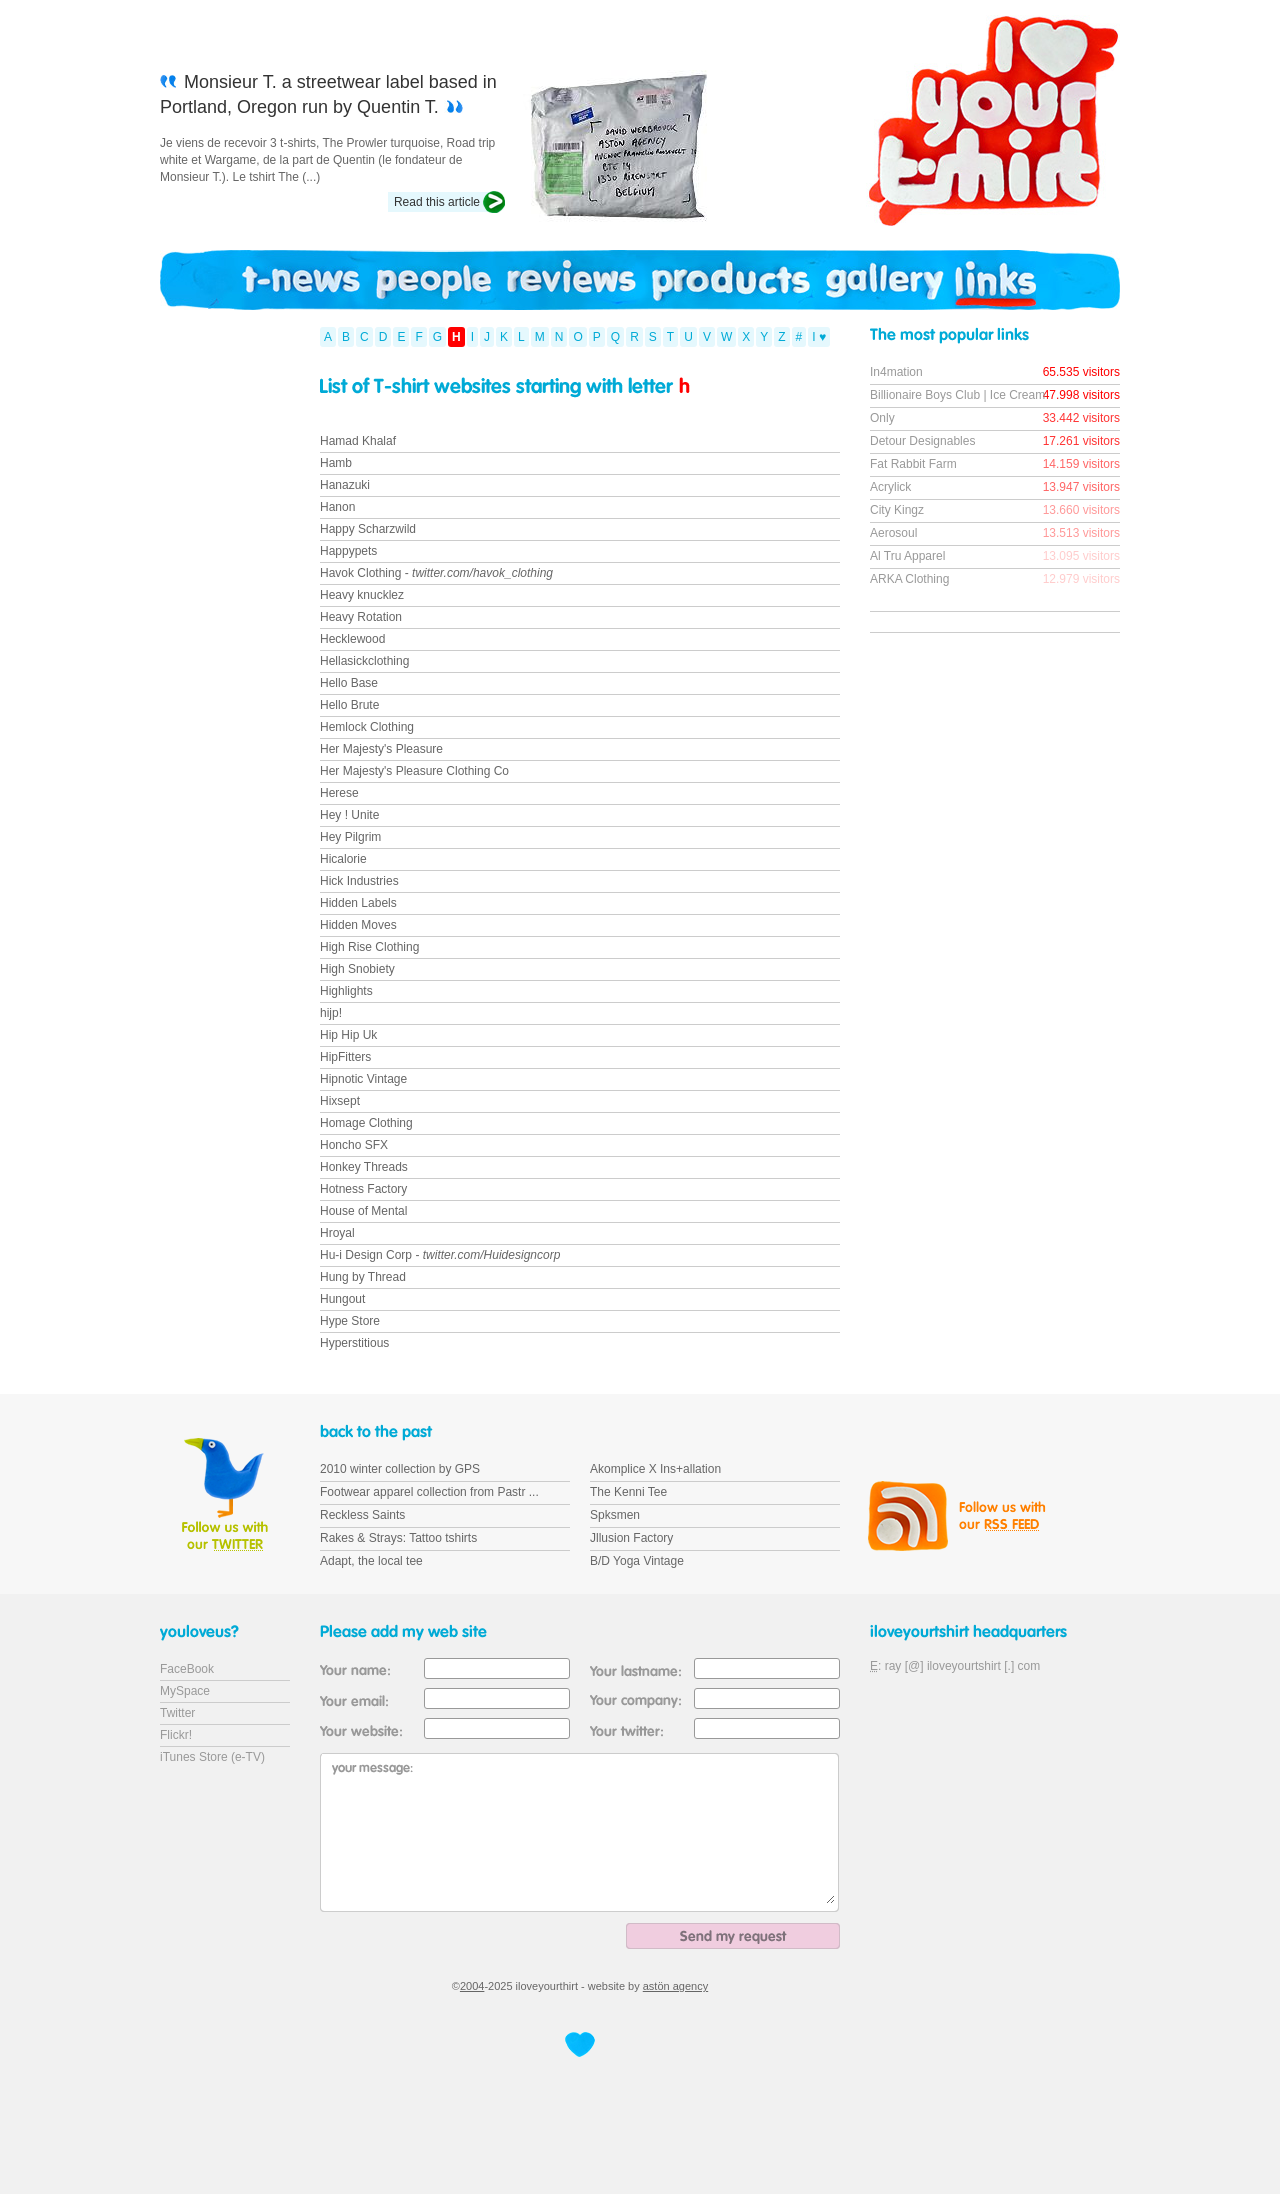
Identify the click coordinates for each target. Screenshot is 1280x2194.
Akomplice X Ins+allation (655, 1469)
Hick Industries (359, 881)
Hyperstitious (354, 1343)
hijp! (331, 1013)
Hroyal (337, 1233)
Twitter (177, 1713)
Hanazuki (345, 485)
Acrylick (890, 487)
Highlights (346, 991)
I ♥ (819, 337)
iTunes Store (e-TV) (212, 1757)
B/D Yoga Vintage (637, 1561)
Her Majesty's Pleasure (381, 749)
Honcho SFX (354, 1145)
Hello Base (349, 683)
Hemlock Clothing (367, 727)
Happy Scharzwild (368, 529)
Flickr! (176, 1735)
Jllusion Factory (631, 1538)
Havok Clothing (360, 573)
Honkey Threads (364, 1167)
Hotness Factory (363, 1189)
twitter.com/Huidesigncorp (492, 1255)
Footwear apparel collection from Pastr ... (429, 1492)
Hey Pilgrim (350, 837)
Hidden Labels (358, 903)
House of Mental (363, 1211)
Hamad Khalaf (358, 441)
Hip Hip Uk (348, 1035)
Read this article (437, 202)
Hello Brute (349, 705)
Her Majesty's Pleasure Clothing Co (414, 771)
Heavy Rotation (361, 617)
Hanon (337, 507)
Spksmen (615, 1515)
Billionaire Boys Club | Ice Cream (957, 395)
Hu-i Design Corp (366, 1255)
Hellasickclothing (364, 661)
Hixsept (340, 1101)
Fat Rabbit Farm (913, 464)
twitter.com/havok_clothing (482, 573)
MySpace (185, 1691)
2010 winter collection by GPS (400, 1469)
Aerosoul (893, 533)
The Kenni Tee (628, 1492)
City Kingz (897, 510)
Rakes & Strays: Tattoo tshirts (398, 1538)
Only (882, 418)
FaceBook (187, 1669)
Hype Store (350, 1321)
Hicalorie (343, 859)
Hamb (336, 463)
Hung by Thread (363, 1277)
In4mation (896, 372)
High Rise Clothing (369, 947)
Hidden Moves (358, 925)
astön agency (675, 1986)
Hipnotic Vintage (363, 1079)
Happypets (348, 551)
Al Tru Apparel (907, 556)
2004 (472, 1986)
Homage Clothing (366, 1123)
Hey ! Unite (349, 815)
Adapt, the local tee (371, 1561)
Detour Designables (922, 441)
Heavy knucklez (362, 595)
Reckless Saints (362, 1515)
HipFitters (345, 1057)
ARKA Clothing (909, 579)
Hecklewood (352, 639)
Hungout (342, 1299)
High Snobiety (357, 969)
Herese (339, 793)
